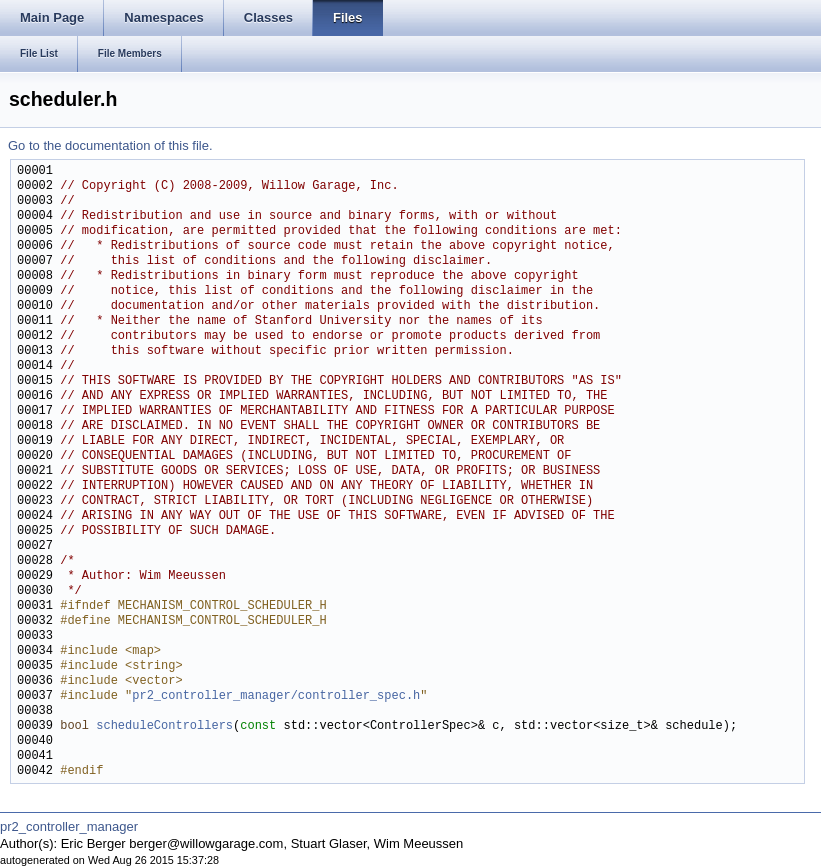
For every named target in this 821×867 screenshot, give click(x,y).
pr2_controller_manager (69, 826)
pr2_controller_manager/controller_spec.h (276, 696)
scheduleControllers (164, 726)
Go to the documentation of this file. (110, 145)
